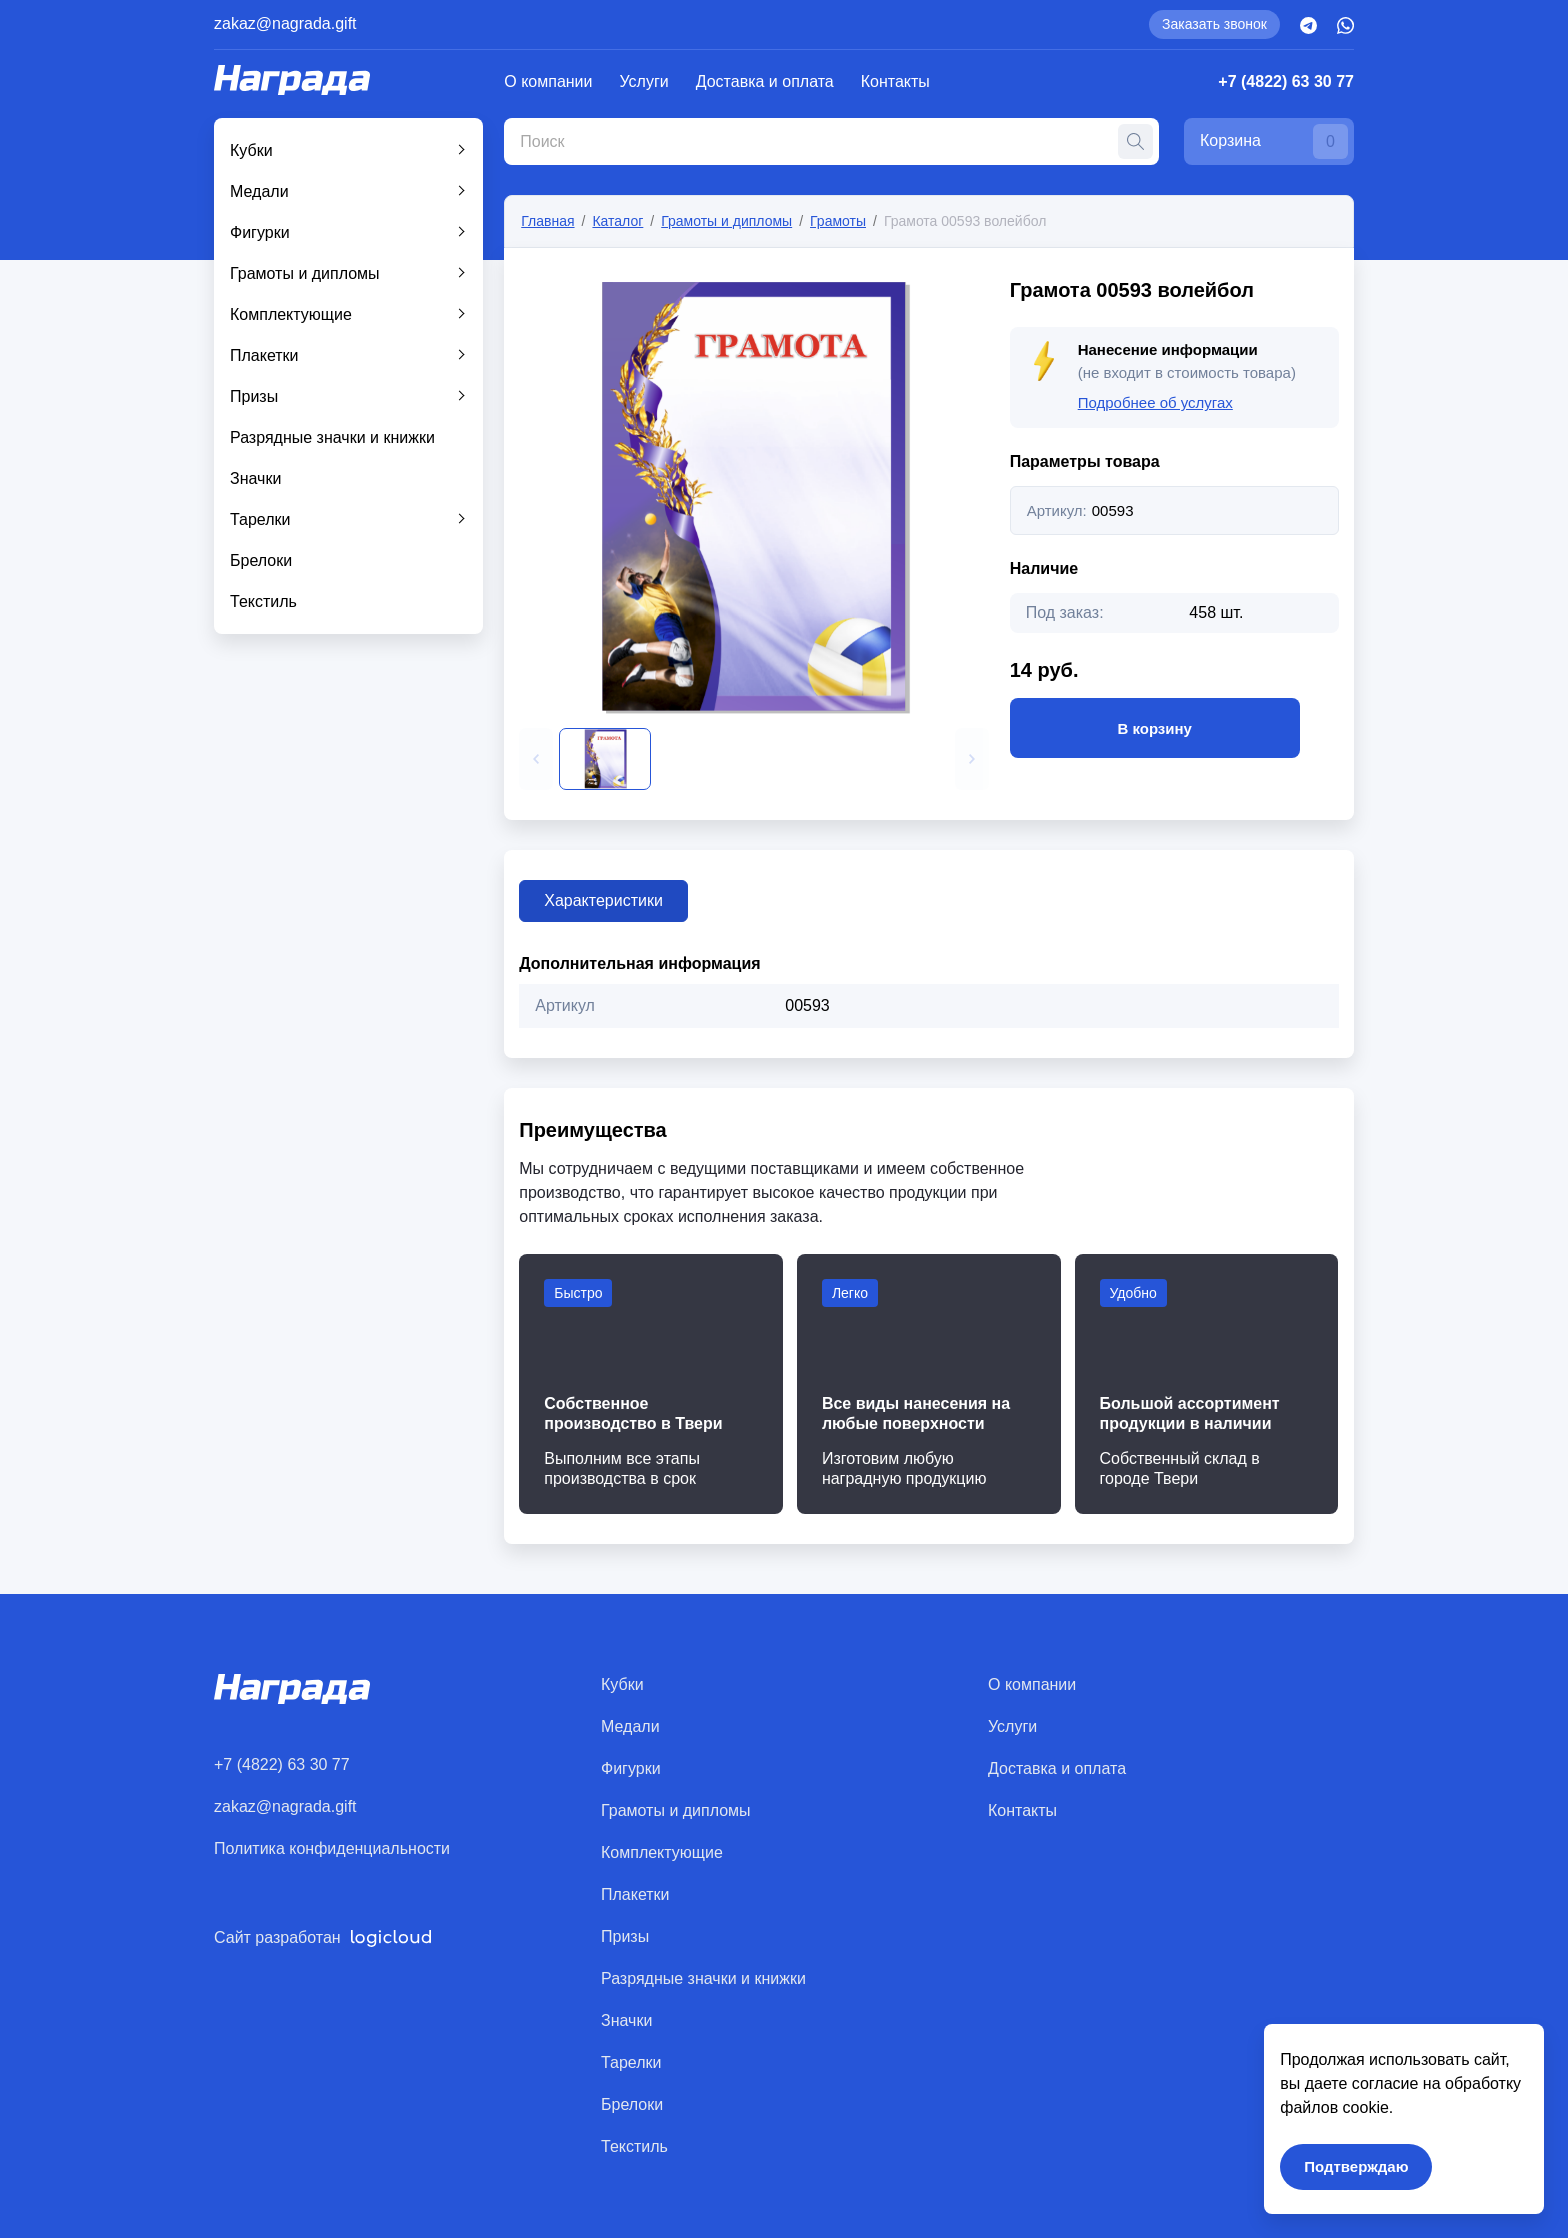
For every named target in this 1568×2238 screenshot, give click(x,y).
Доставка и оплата (765, 81)
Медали (259, 191)
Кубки (251, 150)
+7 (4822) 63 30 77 (1286, 81)
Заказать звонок (1214, 24)
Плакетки (264, 355)
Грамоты (838, 221)
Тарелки (260, 519)
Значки (255, 478)
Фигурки (260, 232)
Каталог (617, 221)
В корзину (1155, 728)
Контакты (895, 81)
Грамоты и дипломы (305, 273)
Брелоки (261, 560)
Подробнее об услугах (1155, 402)
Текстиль (263, 601)
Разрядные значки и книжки (332, 437)
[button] (536, 759)
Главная (547, 221)
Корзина (1274, 141)
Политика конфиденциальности (332, 1848)
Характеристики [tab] (603, 900)
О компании (548, 81)
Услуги (644, 81)
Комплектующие (291, 314)
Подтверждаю (1356, 2166)
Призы (254, 396)
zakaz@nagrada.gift (285, 23)
